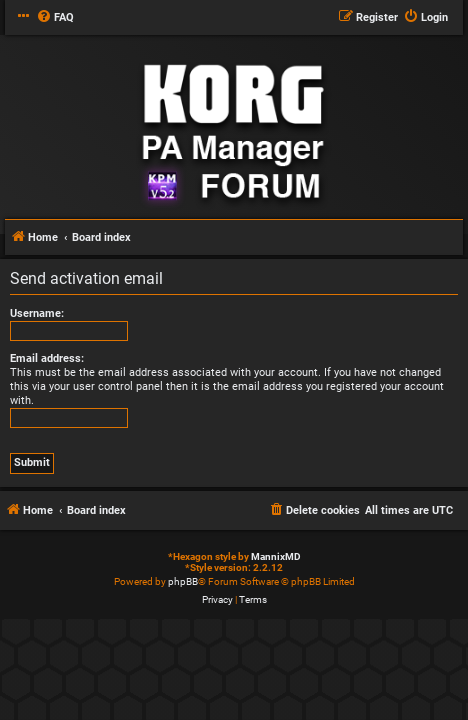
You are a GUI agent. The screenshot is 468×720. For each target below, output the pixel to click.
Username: (37, 313)
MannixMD (276, 556)
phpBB (183, 581)
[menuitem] (55, 18)
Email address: (47, 358)
